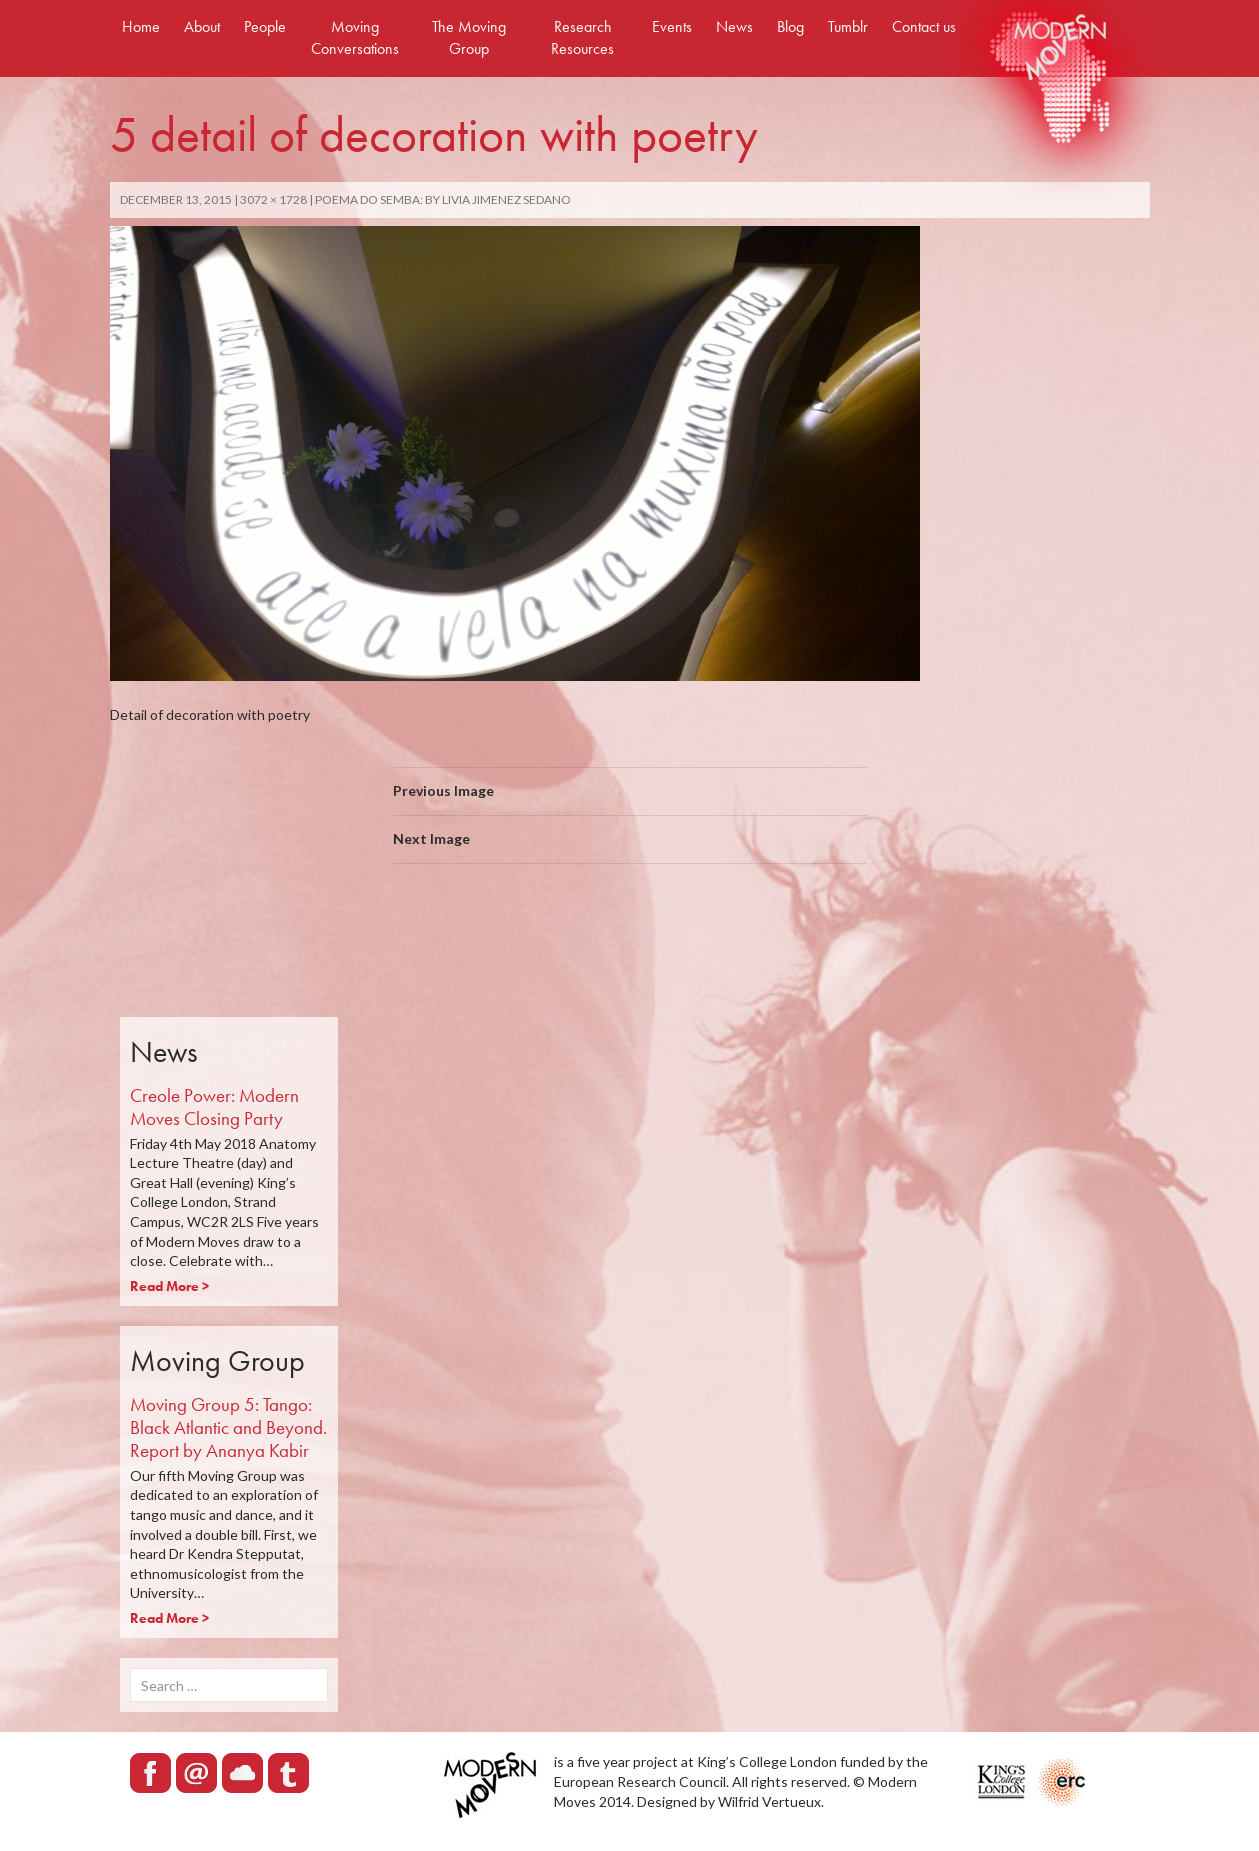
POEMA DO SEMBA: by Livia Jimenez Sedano (443, 199)
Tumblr (848, 26)
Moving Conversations (355, 37)
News (734, 26)
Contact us (924, 26)
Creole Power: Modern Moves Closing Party (214, 1107)
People (265, 26)
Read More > (169, 1286)
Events (672, 26)
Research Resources (582, 37)
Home (141, 26)
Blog (790, 26)
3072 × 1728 (273, 199)
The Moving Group (469, 37)
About (202, 26)
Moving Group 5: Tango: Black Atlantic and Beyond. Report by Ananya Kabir (228, 1427)
